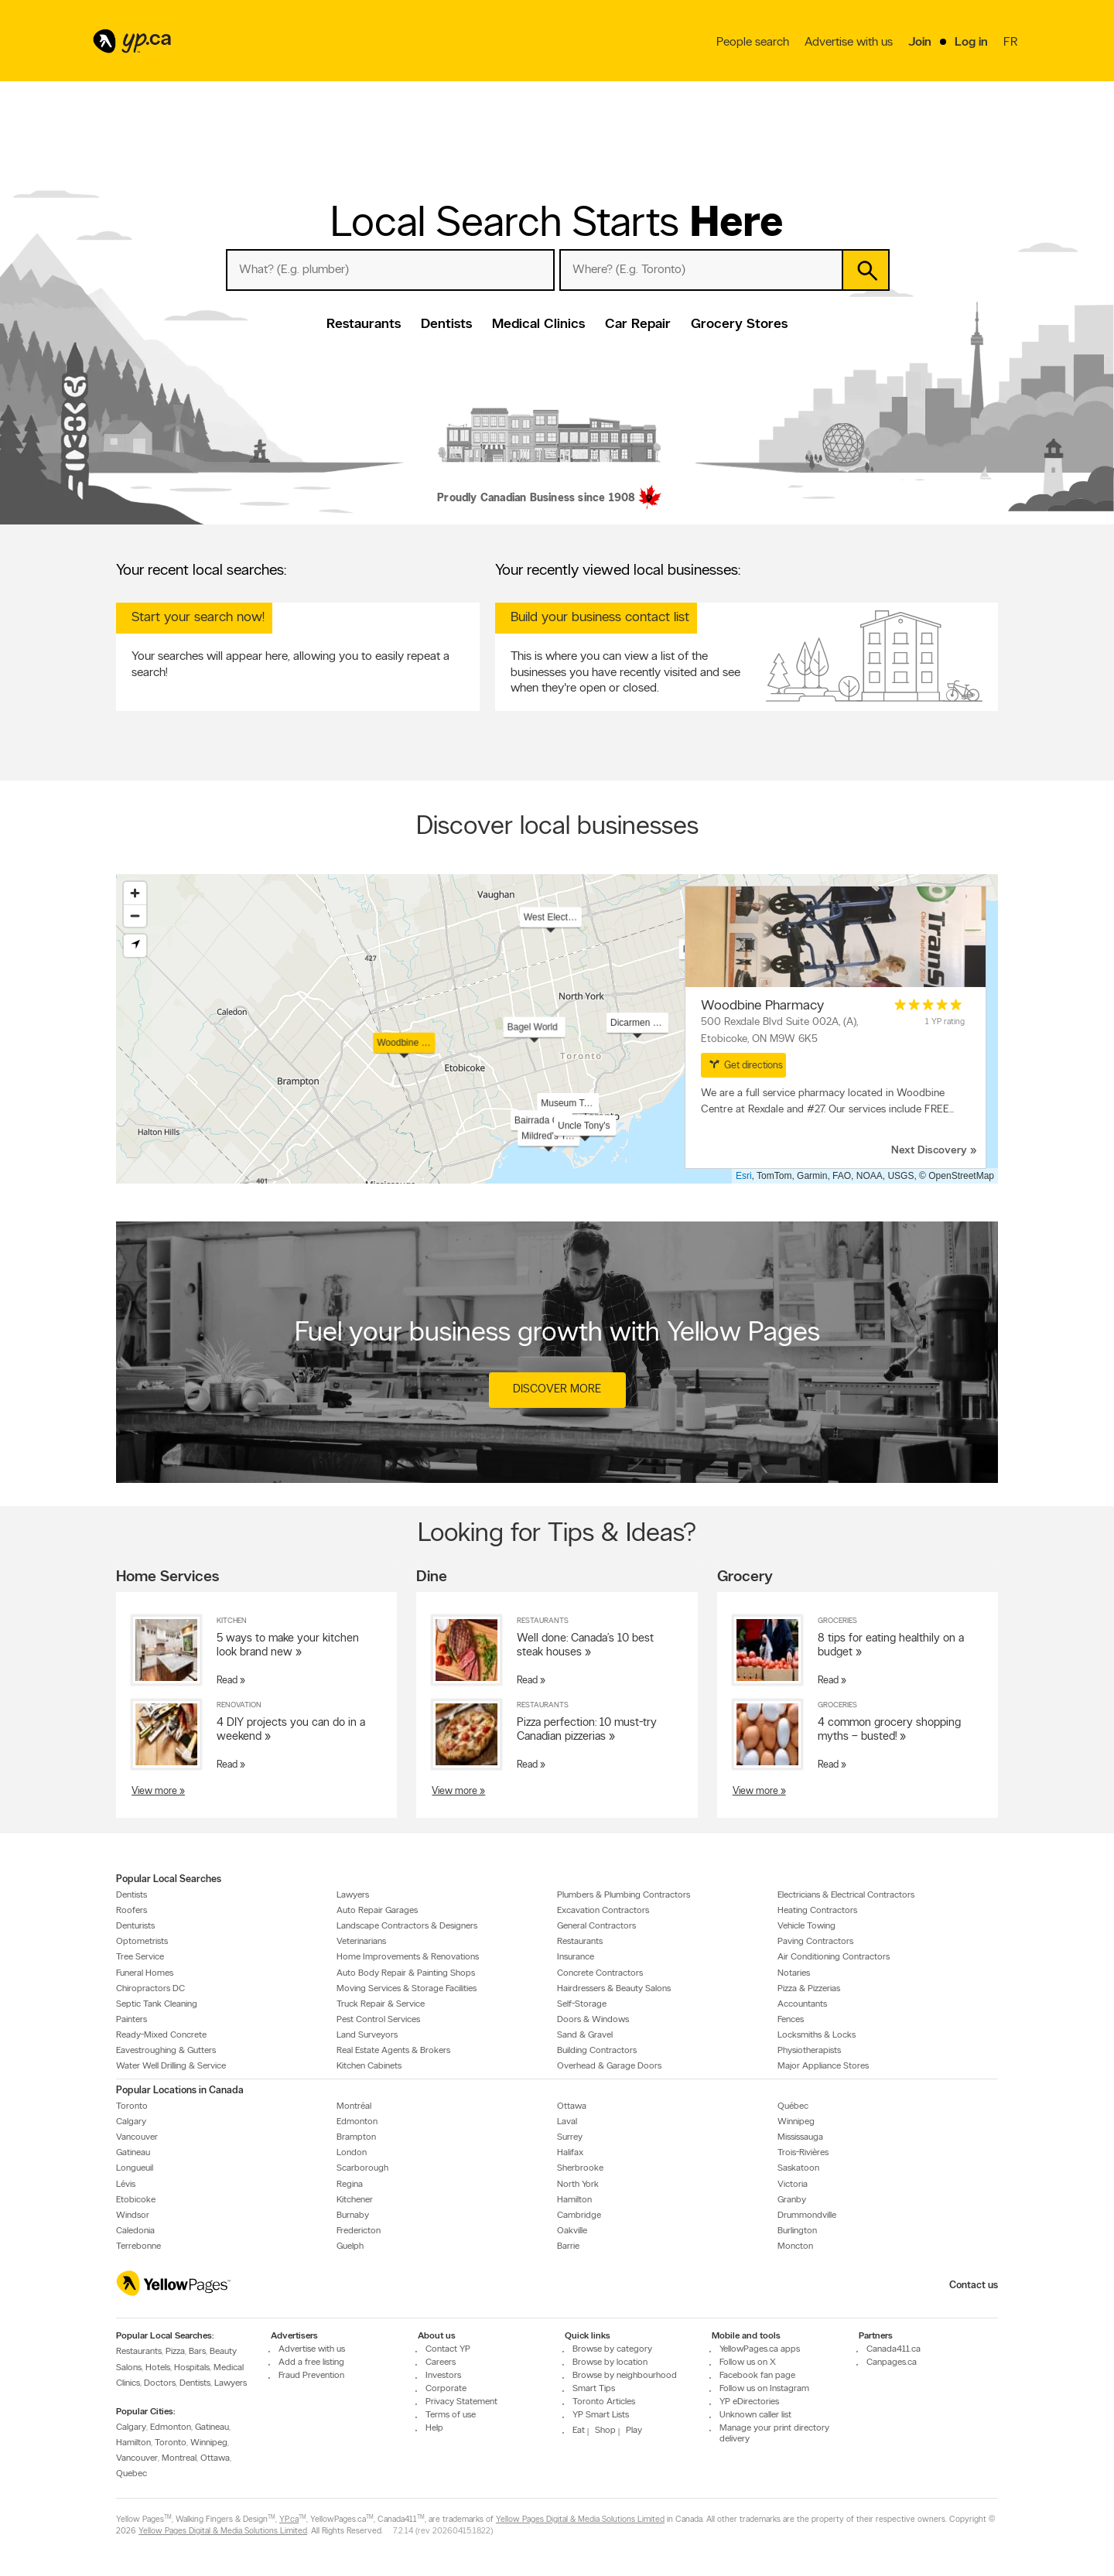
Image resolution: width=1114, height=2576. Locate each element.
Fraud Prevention (311, 2375)
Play (634, 2430)
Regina (350, 2183)
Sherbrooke (580, 2168)
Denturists (135, 1926)
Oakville (572, 2231)
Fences (790, 2019)
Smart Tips (593, 2388)
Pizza (175, 2351)
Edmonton (357, 2122)
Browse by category (612, 2349)
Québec (792, 2105)
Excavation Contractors (603, 1910)
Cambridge (579, 2215)
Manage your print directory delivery (774, 2434)
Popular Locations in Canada (180, 2090)
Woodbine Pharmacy (762, 1006)
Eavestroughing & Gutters (166, 2050)
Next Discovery (929, 1150)
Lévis (125, 2183)
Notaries (793, 1972)
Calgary (131, 2122)
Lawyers (353, 1894)
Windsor (132, 2215)
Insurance (575, 1957)
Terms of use (450, 2415)
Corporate (445, 2388)
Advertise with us (849, 42)
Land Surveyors (367, 2035)
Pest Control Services (378, 2019)
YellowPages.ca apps (759, 2349)
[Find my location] (135, 945)
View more (154, 1790)
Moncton (795, 2246)
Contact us (973, 2285)
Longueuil (134, 2168)
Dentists (446, 324)
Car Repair (638, 324)
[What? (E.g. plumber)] (390, 270)
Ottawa (571, 2105)
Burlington (797, 2231)
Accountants (802, 2004)
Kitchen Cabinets (369, 2066)
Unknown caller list (755, 2415)
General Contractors (596, 1926)
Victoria (792, 2183)
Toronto (132, 2105)
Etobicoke (135, 2199)
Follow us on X (747, 2362)
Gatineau (133, 2152)
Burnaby (353, 2215)
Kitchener (355, 2199)
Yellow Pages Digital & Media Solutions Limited (580, 2519)
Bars (197, 2351)
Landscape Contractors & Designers (407, 1926)
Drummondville (806, 2215)
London (352, 2152)
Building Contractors (597, 2050)
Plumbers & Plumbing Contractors (623, 1894)
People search (752, 42)
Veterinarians (361, 1941)
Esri (744, 1175)
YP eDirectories (749, 2402)
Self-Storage (582, 2004)
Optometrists (142, 1941)
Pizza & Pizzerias (808, 1988)
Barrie (568, 2246)
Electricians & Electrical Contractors (845, 1894)
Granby (791, 2199)
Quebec (131, 2474)
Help (434, 2428)
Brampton (356, 2137)
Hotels (157, 2367)
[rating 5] (928, 1005)
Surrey (570, 2137)
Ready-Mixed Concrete (161, 2035)
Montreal (179, 2458)
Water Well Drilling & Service (171, 2066)
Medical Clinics (538, 324)
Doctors (160, 2382)
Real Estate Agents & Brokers (393, 2050)
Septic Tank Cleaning (156, 2004)
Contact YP (447, 2349)
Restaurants (363, 324)
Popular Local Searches (168, 1879)
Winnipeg (796, 2122)
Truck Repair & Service (381, 2004)
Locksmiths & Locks (816, 2035)
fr (1012, 43)
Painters (131, 2019)
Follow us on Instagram (764, 2388)
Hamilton (574, 2199)
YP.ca (289, 2519)
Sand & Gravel (585, 2035)
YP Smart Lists (600, 2415)
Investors (443, 2375)
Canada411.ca (893, 2349)
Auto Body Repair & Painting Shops (406, 1972)
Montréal (354, 2105)
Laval (567, 2122)
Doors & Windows (593, 2019)
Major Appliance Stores (823, 2066)
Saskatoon (798, 2168)
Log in (971, 42)
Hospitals (192, 2367)
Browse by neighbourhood (624, 2375)
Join (919, 42)
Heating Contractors (817, 1910)
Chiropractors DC (150, 1988)
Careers (440, 2362)
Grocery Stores (739, 324)
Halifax (570, 2152)
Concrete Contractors (600, 1972)
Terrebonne (138, 2246)
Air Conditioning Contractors (833, 1957)
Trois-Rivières (803, 2152)
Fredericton (359, 2231)
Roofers (131, 1910)
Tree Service (140, 1957)
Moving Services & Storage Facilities (407, 1988)
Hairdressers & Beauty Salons (614, 1988)
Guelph (350, 2246)
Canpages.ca (891, 2362)
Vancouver (137, 2137)
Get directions (746, 1064)
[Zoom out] (135, 915)
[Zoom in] (135, 893)
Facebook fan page (757, 2375)
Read (227, 1681)
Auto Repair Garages (377, 1910)
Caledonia (135, 2231)
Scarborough (362, 2168)
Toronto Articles (603, 2402)
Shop (605, 2430)
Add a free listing (311, 2362)
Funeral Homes (144, 1972)
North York (578, 2183)
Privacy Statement (461, 2402)
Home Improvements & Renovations (408, 1957)
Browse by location (610, 2362)
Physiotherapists (809, 2050)
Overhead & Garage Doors (609, 2066)
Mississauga (800, 2137)
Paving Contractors (815, 1941)
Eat (578, 2430)
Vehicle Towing (806, 1926)
